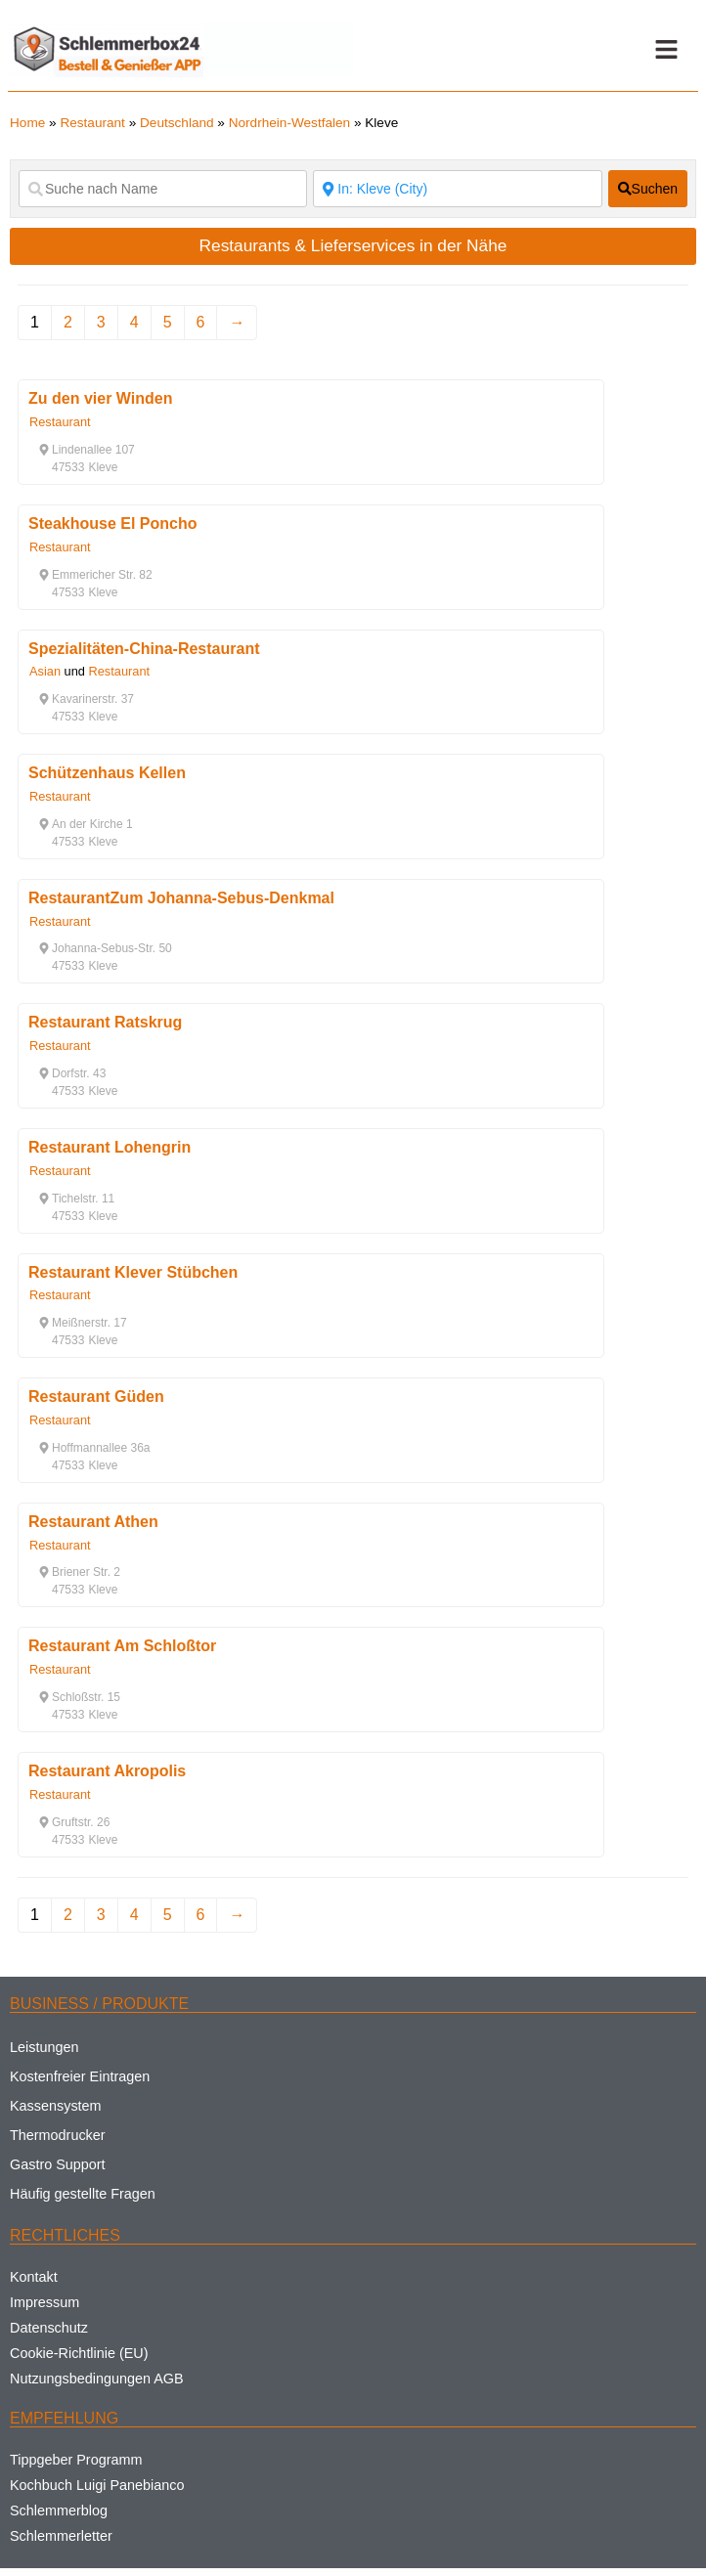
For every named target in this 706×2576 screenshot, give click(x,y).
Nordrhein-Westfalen (289, 122)
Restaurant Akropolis (107, 1771)
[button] (665, 49)
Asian (45, 671)
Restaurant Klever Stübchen (133, 1272)
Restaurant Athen (93, 1521)
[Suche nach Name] (163, 188)
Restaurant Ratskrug (105, 1022)
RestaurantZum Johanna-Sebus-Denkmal (181, 898)
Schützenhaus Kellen (107, 772)
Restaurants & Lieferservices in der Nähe (353, 245)
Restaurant (92, 122)
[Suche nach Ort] (457, 188)
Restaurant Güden (96, 1396)
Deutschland (177, 122)
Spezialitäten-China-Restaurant (143, 648)
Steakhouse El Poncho (112, 523)
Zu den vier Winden (100, 398)
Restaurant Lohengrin (109, 1147)
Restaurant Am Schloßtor (122, 1645)
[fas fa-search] (647, 188)
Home (27, 122)
